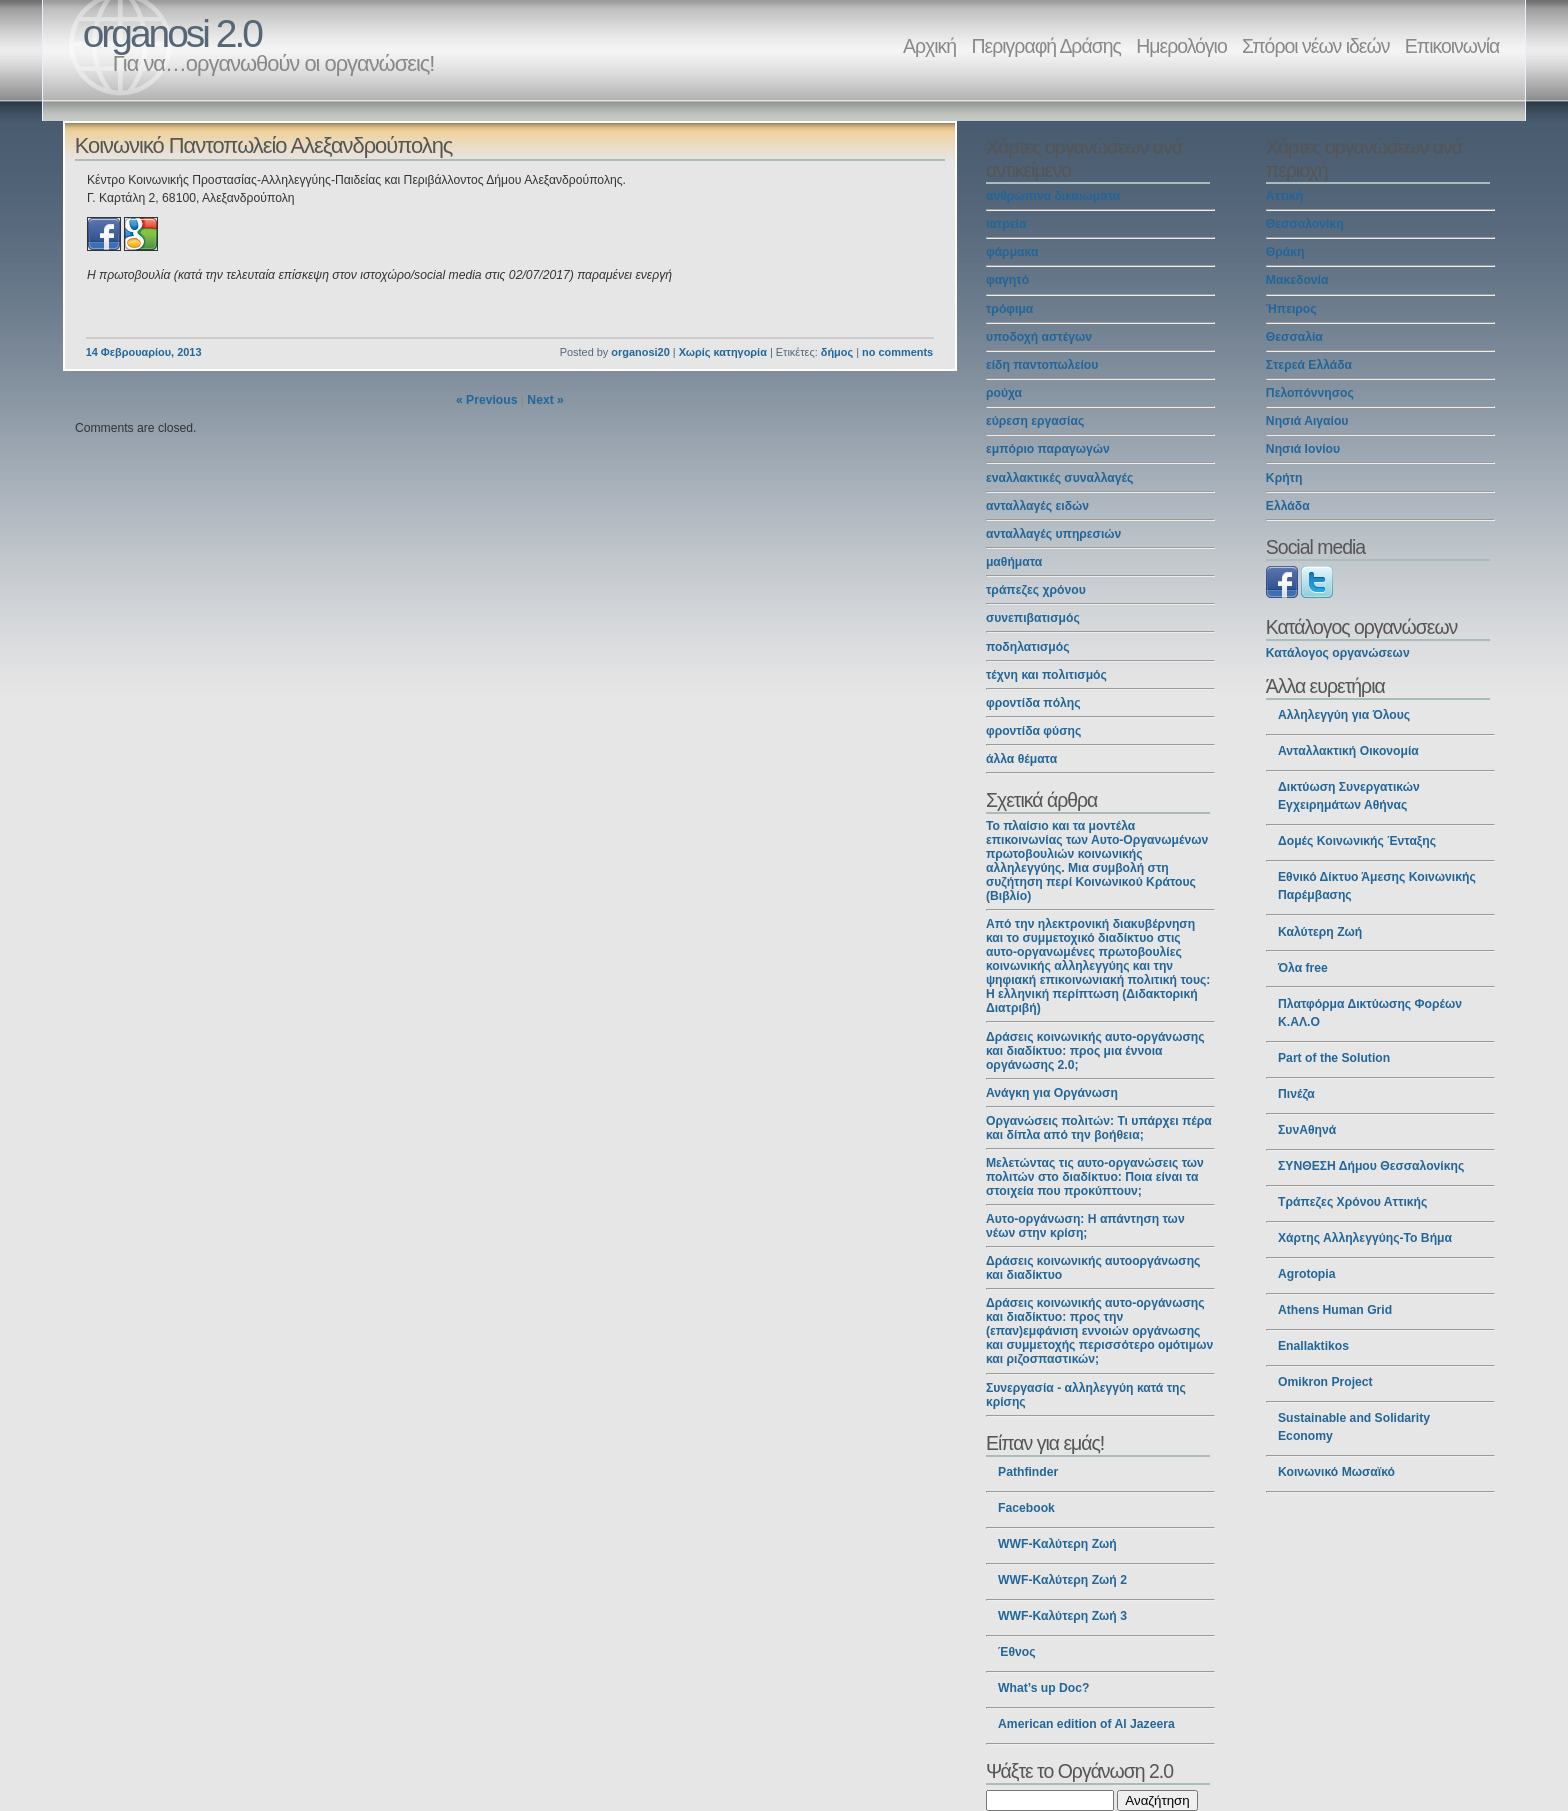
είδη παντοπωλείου (1042, 365)
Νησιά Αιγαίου (1307, 421)
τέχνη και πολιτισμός (1046, 675)
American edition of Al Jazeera (1086, 1724)
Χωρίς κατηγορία (723, 352)
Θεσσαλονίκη (1305, 224)
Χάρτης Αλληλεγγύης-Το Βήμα (1365, 1238)
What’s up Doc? (1043, 1688)
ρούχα (1004, 393)
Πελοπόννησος (1310, 393)
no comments (897, 352)
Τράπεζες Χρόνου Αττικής (1352, 1202)
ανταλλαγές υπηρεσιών (1053, 534)
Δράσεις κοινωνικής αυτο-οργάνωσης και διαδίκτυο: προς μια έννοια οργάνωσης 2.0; (1095, 1051)
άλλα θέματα (1021, 759)
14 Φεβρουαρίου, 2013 (144, 352)
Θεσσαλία (1294, 337)
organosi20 (640, 352)
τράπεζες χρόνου (1036, 590)
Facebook (1026, 1508)
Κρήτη (1284, 478)
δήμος (837, 352)
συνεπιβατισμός (1033, 618)
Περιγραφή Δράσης (1046, 46)
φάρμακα (1012, 252)
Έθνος (1016, 1652)
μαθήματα (1014, 562)
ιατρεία (1006, 224)
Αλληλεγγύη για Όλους (1344, 715)
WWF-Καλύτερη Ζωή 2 (1062, 1580)
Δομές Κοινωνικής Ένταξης (1357, 841)
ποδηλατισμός (1028, 647)
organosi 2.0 (172, 33)
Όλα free (1303, 968)
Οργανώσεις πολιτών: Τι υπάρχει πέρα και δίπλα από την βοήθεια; (1099, 1128)
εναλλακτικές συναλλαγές (1059, 478)
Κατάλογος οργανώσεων (1338, 653)
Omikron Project (1325, 1382)
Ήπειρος (1291, 309)
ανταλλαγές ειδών (1037, 506)
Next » (545, 400)
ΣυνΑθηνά (1307, 1130)
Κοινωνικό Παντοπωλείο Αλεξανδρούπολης (264, 145)
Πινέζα (1296, 1094)
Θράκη (1285, 252)
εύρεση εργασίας (1035, 421)
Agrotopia (1306, 1274)
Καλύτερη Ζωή (1320, 932)
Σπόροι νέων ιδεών (1315, 46)
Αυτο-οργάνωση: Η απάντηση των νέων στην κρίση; (1085, 1226)
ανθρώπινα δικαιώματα (1053, 196)
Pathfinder (1028, 1472)
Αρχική (929, 46)
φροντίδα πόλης (1033, 703)
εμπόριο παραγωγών (1048, 449)
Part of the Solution (1334, 1058)
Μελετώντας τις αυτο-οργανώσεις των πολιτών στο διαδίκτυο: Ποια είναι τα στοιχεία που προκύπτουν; (1095, 1177)
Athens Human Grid (1335, 1310)
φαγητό (1007, 280)
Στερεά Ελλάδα (1309, 365)
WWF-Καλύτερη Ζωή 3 (1062, 1616)
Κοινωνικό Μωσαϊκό (1336, 1472)
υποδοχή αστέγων (1039, 337)
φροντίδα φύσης (1033, 731)
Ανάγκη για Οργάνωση (1052, 1093)
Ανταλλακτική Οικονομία (1348, 751)
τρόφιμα (1009, 309)
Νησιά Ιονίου (1303, 449)
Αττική (1284, 196)
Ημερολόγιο (1181, 46)
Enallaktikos (1313, 1346)
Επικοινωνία (1452, 46)
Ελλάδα (1288, 506)
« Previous (487, 400)
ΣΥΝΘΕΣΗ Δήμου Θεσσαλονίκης (1371, 1166)
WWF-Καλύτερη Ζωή (1057, 1544)
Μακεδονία (1297, 280)
